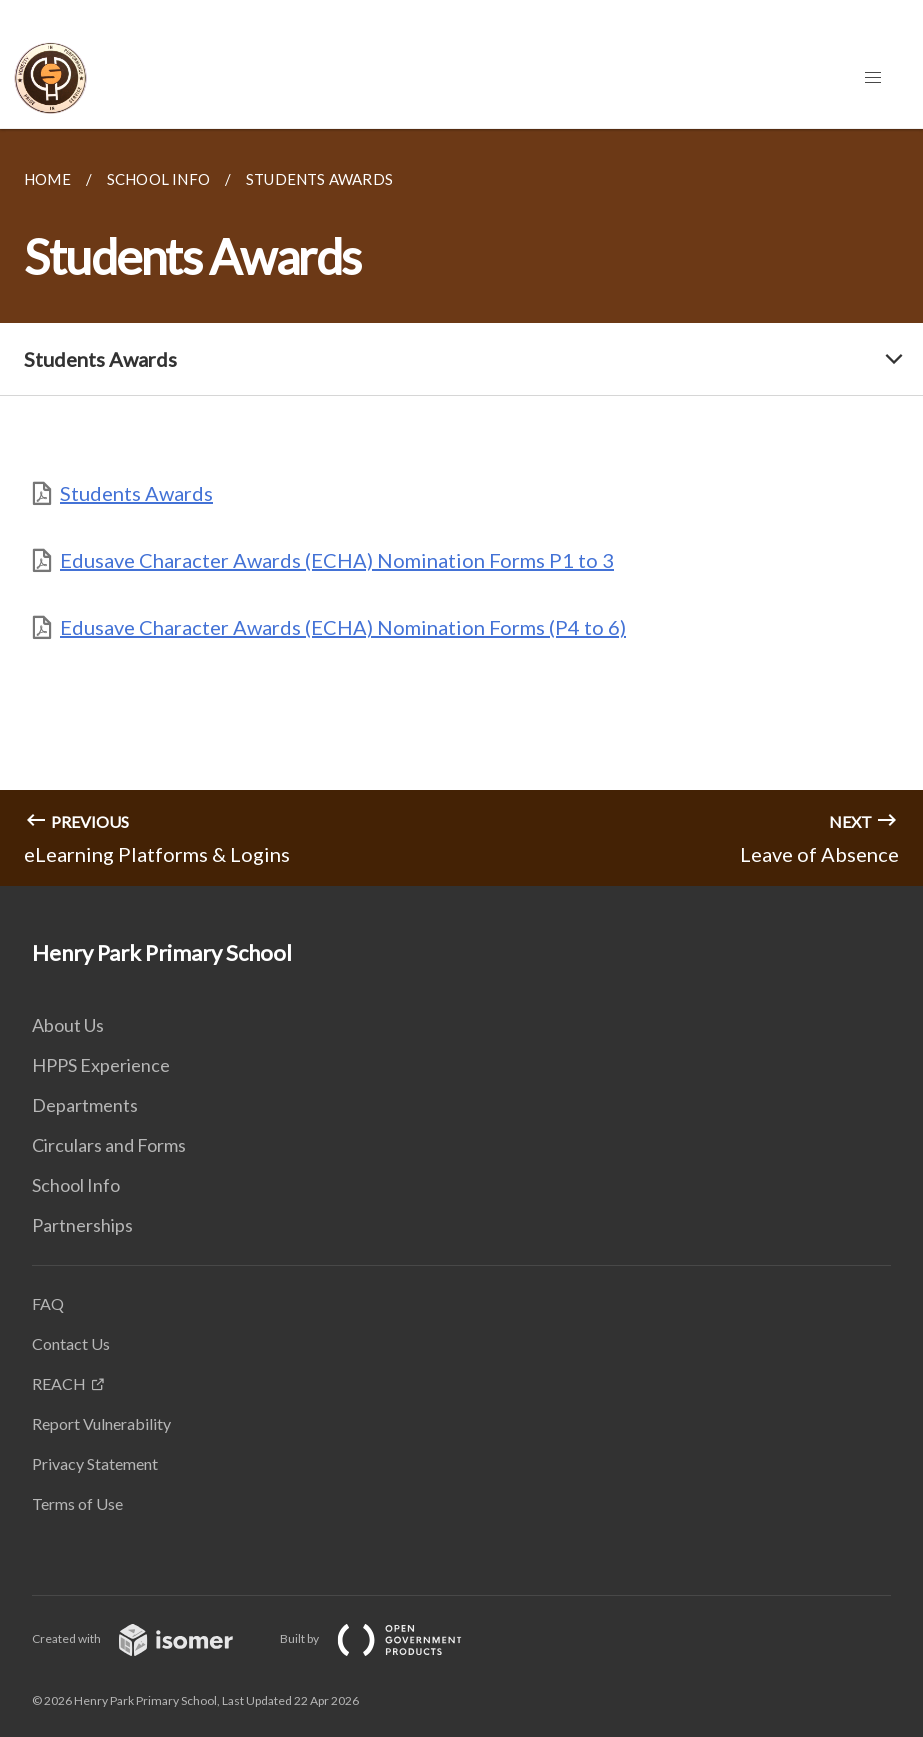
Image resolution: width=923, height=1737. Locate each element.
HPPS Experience (101, 1065)
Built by (387, 1638)
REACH (59, 1383)
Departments (85, 1105)
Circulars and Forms (109, 1145)
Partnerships (82, 1225)
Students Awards (136, 493)
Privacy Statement (95, 1463)
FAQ (48, 1303)
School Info (76, 1185)
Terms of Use (77, 1503)
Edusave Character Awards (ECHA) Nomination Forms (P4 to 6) (343, 627)
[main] (461, 507)
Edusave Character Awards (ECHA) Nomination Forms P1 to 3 (337, 560)
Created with (148, 1638)
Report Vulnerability (101, 1423)
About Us (68, 1025)
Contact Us (71, 1343)
